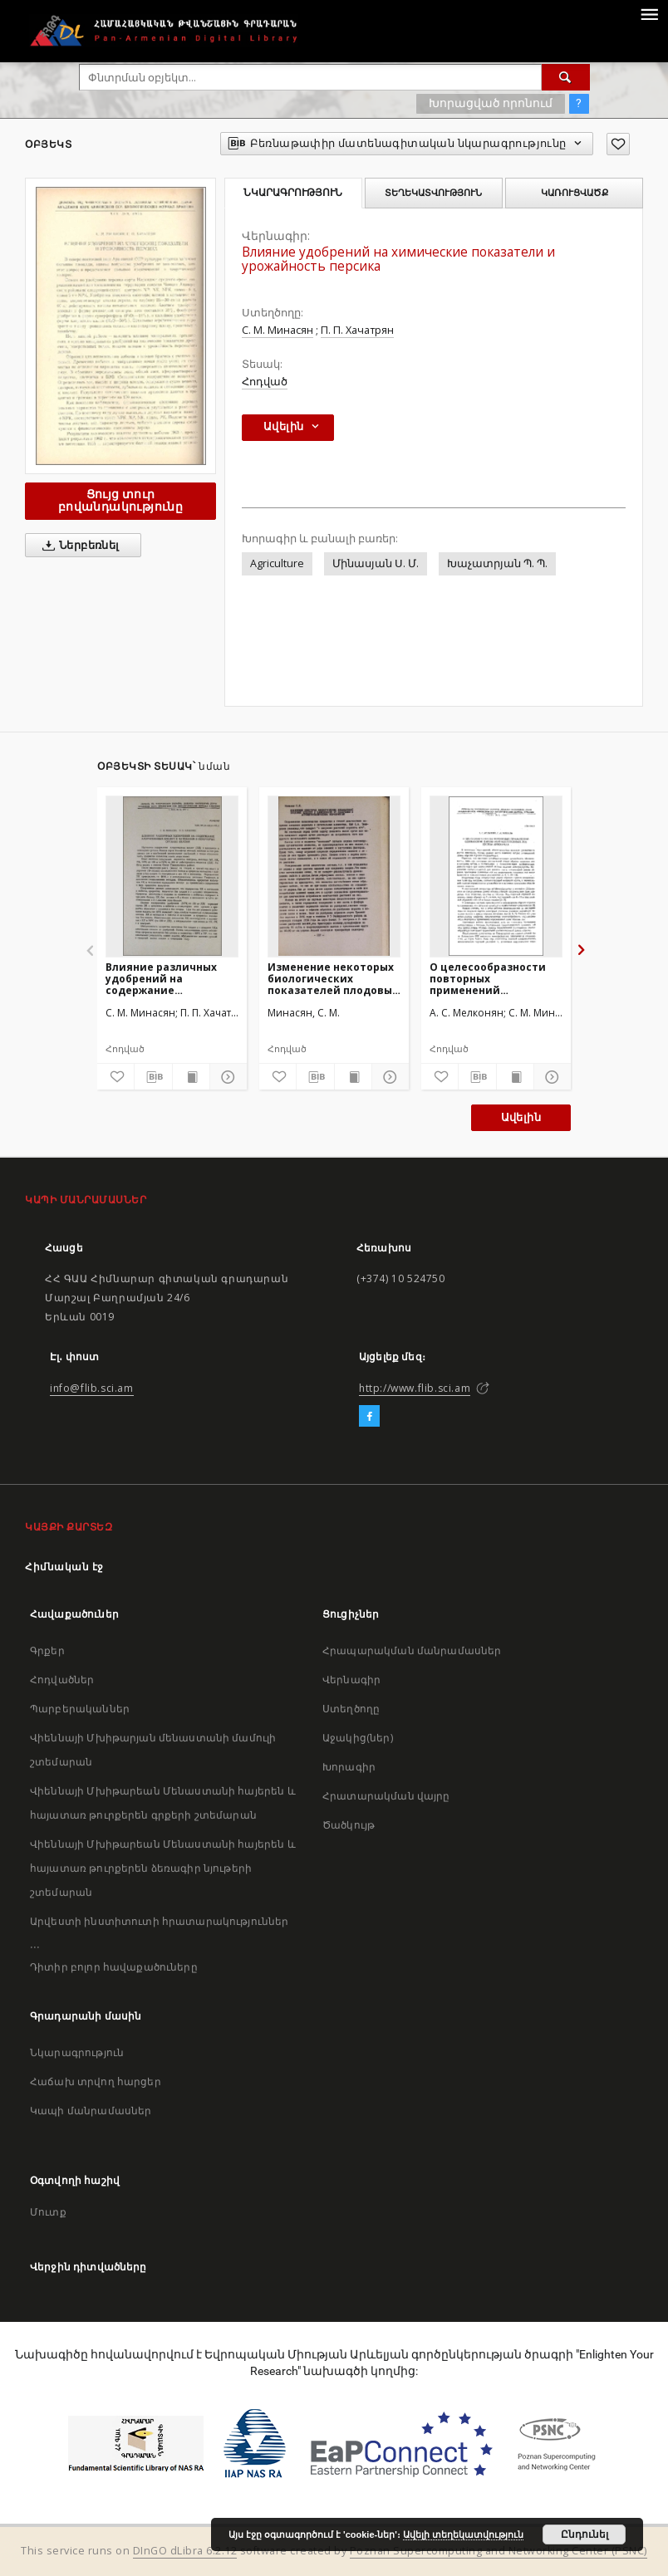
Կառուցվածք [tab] (574, 192)
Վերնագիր (351, 1679)
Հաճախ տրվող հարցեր (95, 2081)
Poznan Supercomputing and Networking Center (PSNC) (498, 2551)
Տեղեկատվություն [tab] (433, 192)
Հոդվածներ (62, 1679)
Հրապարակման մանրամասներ (411, 1650)
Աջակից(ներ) (357, 1738)
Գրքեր (47, 1650)
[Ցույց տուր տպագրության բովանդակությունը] (191, 1077)
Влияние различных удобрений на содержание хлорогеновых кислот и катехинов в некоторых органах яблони (172, 978)
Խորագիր (349, 1767)
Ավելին (521, 1117)
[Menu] (649, 13)
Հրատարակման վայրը (386, 1796)
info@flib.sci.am (92, 1388)
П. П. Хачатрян (357, 330)
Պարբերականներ (80, 1709)
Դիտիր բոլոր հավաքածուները (114, 1967)
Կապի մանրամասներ (90, 2110)
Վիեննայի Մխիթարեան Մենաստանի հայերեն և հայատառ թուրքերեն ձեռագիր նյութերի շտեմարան (163, 1868)
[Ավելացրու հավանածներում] (618, 144)
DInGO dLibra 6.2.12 (185, 2551)
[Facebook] (369, 1416)
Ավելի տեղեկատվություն (463, 2534)
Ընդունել (584, 2534)
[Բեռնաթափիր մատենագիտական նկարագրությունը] (153, 1077)
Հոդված (264, 382)
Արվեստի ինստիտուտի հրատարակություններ (159, 1921)
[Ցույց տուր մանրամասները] (226, 1077)
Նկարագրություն (77, 2052)
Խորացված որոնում (491, 103)
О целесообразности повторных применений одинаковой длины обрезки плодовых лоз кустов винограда (492, 978)
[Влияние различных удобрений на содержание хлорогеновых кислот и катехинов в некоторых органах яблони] (172, 876)
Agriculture (277, 563)
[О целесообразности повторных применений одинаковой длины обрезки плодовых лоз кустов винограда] (496, 876)
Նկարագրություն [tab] (292, 192)
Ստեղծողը (351, 1709)
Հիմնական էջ (64, 1567)
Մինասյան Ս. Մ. (375, 563)
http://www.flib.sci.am (414, 1388)
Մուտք (48, 2212)
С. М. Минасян (277, 330)
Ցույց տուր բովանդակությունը (120, 500)
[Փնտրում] (566, 77)
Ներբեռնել (78, 545)
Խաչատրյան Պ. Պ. (497, 563)
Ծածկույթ (348, 1825)
